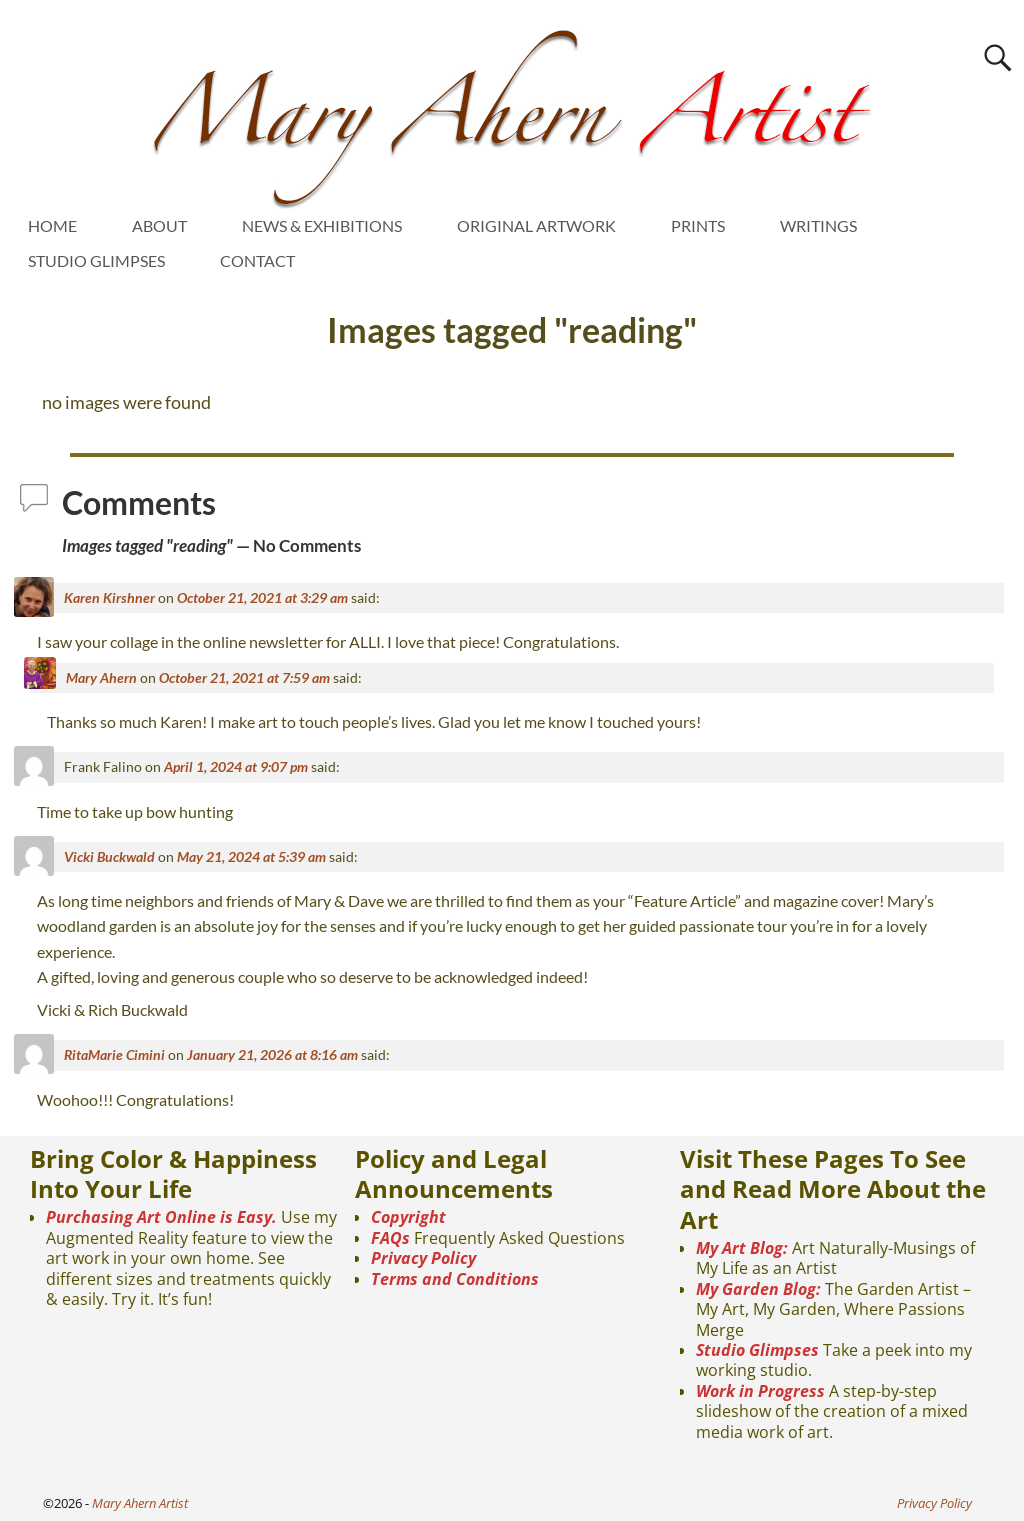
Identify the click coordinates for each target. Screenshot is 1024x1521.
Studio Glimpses (757, 1350)
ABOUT (159, 225)
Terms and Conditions (455, 1279)
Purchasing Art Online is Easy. (161, 1217)
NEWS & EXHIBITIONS (322, 225)
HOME (52, 225)
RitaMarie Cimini (114, 1054)
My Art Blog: (742, 1248)
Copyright (408, 1217)
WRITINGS (818, 225)
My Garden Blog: (758, 1289)
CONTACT (257, 260)
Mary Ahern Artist (140, 1503)
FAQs (390, 1238)
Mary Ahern (101, 677)
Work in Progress (760, 1391)
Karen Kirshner (109, 597)
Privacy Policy (423, 1258)
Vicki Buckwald (109, 856)
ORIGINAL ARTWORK (536, 225)
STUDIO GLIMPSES (96, 260)
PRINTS (698, 225)
